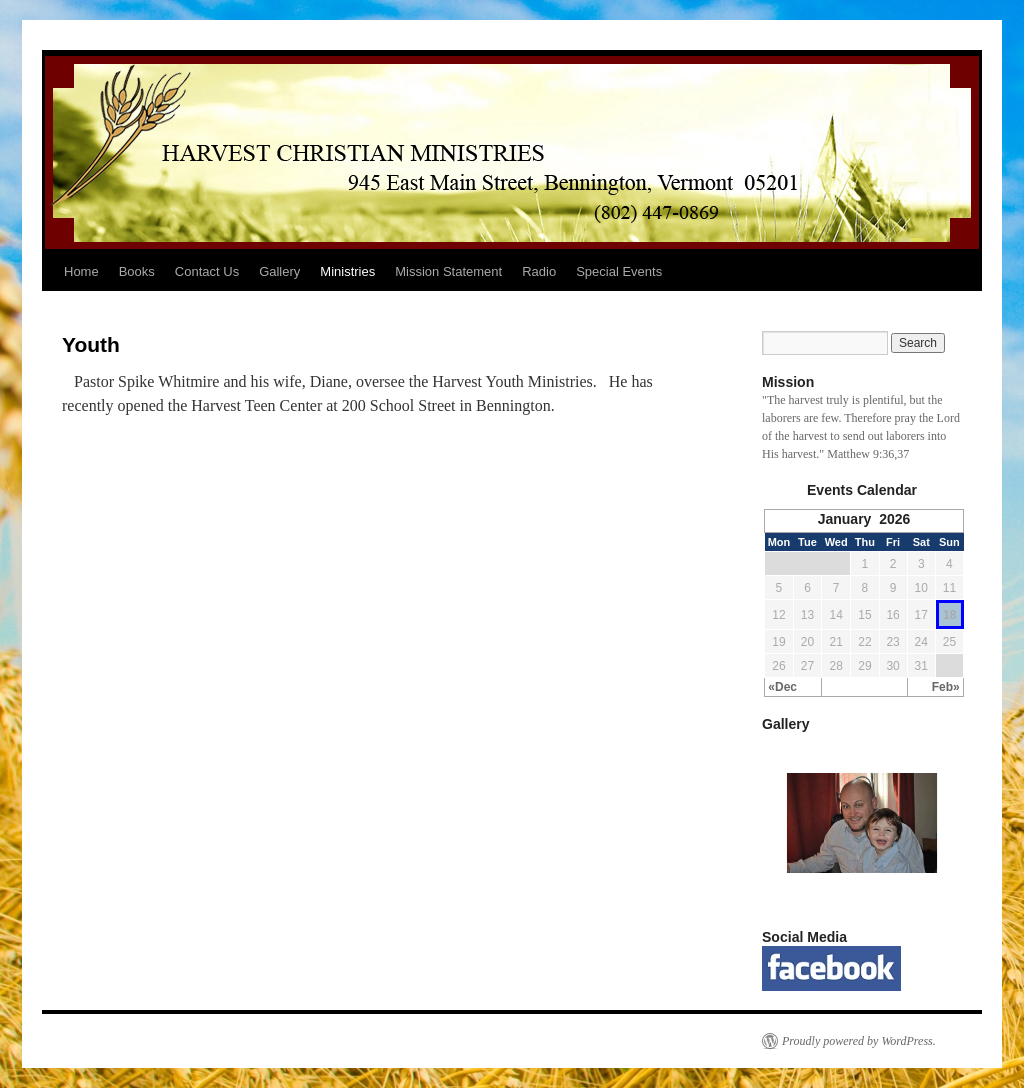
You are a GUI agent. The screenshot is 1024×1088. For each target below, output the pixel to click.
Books (137, 271)
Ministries (347, 271)
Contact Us (207, 271)
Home (81, 271)
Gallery (279, 271)
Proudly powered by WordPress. (859, 1041)
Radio (539, 271)
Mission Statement (448, 271)
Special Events (619, 271)
